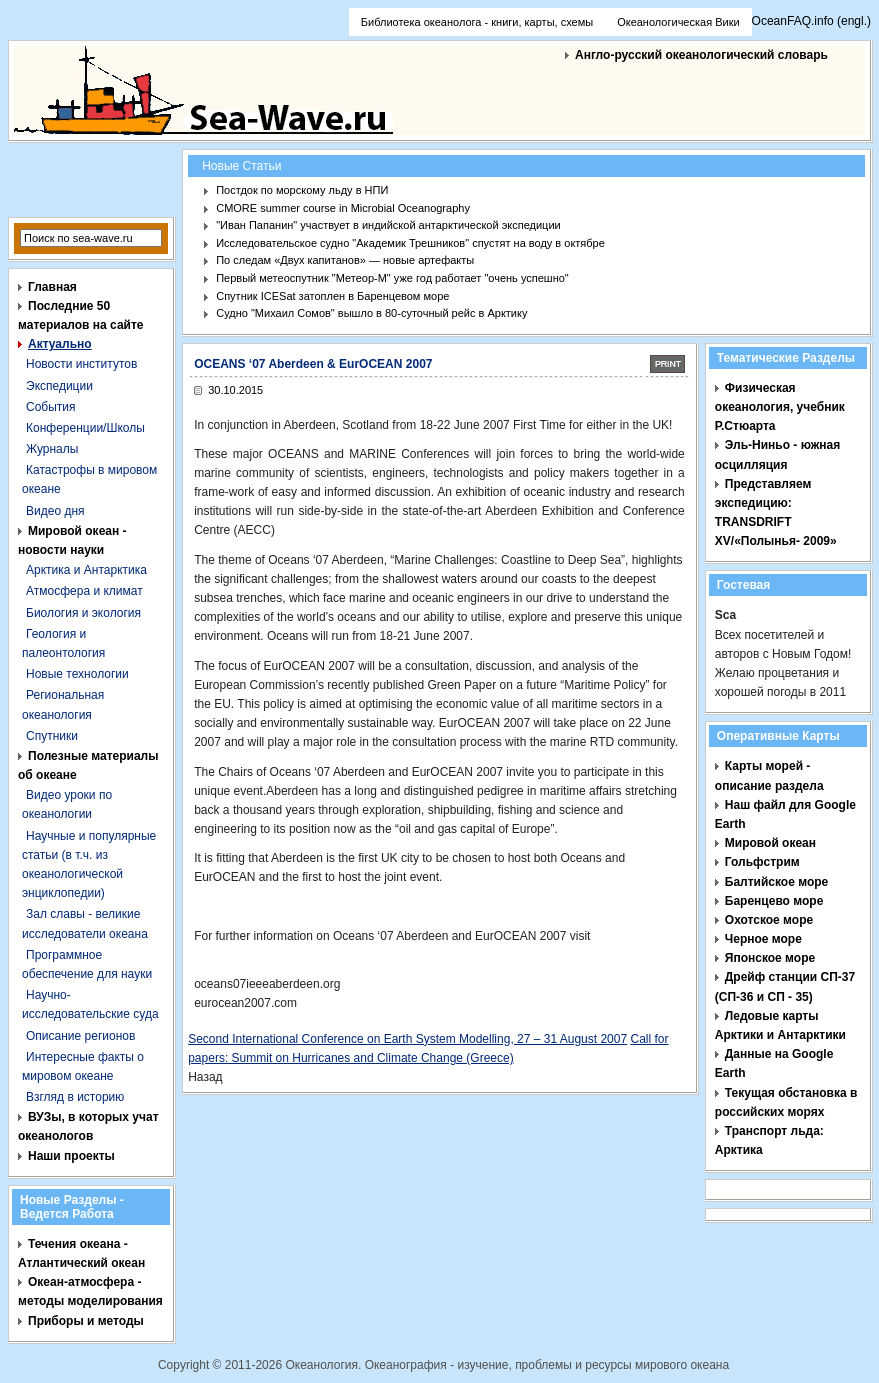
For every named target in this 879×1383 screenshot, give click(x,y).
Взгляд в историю (75, 1097)
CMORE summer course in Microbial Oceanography (343, 208)
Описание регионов (80, 1036)
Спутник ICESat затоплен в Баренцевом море (332, 296)
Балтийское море (776, 882)
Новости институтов (81, 364)
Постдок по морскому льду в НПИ (302, 190)
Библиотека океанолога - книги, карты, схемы (477, 22)
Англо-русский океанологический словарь (701, 55)
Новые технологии (77, 674)
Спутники (52, 736)
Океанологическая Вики (678, 22)
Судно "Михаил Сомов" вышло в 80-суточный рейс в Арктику (371, 313)
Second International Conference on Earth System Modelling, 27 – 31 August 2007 (407, 1039)
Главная (52, 287)
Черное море (763, 939)
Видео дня (55, 511)
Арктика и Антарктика (86, 570)
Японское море (770, 958)
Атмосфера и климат (84, 591)
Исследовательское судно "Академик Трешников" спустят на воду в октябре (410, 243)
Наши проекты (71, 1156)
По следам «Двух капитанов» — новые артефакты (345, 260)
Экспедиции (59, 386)
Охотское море (769, 920)
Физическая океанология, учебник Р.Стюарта (780, 407)
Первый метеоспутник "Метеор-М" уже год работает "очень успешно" (392, 278)
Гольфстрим (762, 862)
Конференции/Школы (85, 428)
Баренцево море (774, 901)
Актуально (60, 344)
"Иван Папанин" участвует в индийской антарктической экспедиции (388, 225)
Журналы (52, 449)
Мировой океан (770, 843)
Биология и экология (83, 613)
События (51, 407)
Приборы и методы (86, 1321)
